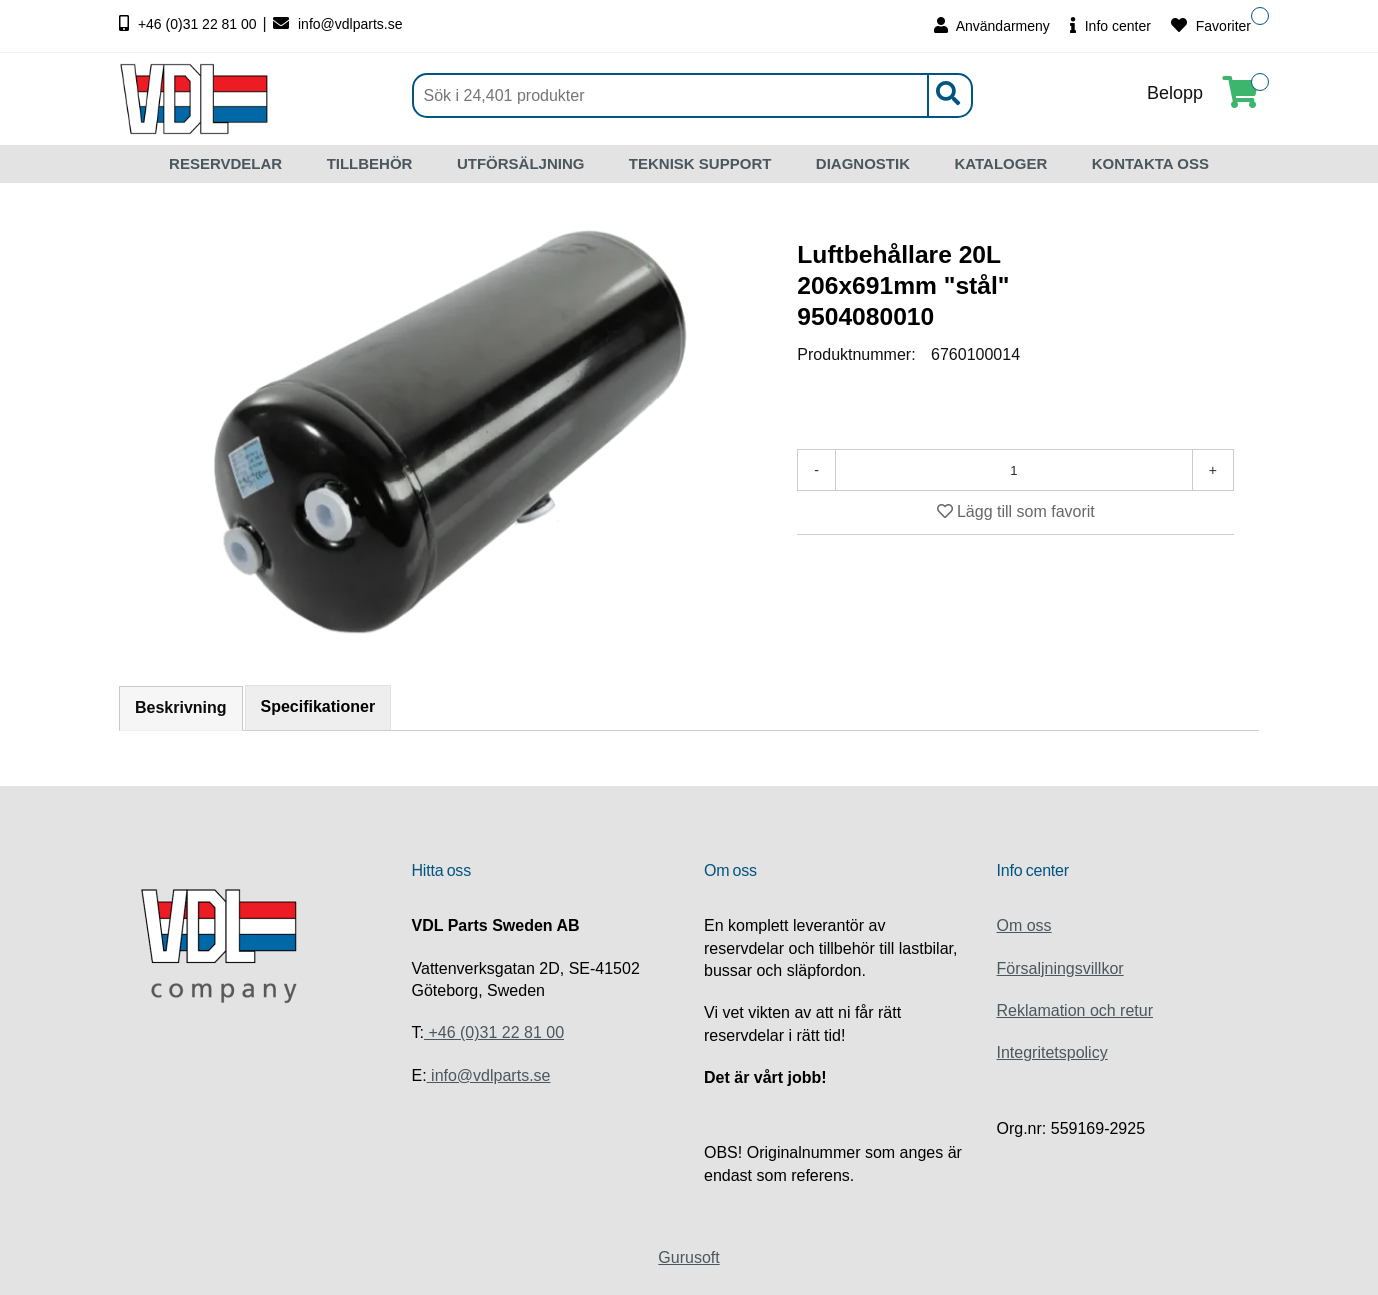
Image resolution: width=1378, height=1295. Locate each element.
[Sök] (692, 95)
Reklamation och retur (1075, 1010)
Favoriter (1211, 25)
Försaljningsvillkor (1060, 968)
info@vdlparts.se (337, 24)
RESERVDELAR (225, 163)
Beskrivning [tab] (181, 707)
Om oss (1024, 925)
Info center (1110, 25)
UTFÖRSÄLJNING (521, 163)
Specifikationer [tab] (318, 706)
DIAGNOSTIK (863, 163)
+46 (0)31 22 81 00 (190, 24)
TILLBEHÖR (370, 163)
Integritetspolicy (1052, 1052)
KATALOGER (1000, 163)
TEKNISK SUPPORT (700, 163)
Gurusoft (688, 1257)
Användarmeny (992, 25)
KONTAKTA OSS (1150, 163)
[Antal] (1014, 470)
